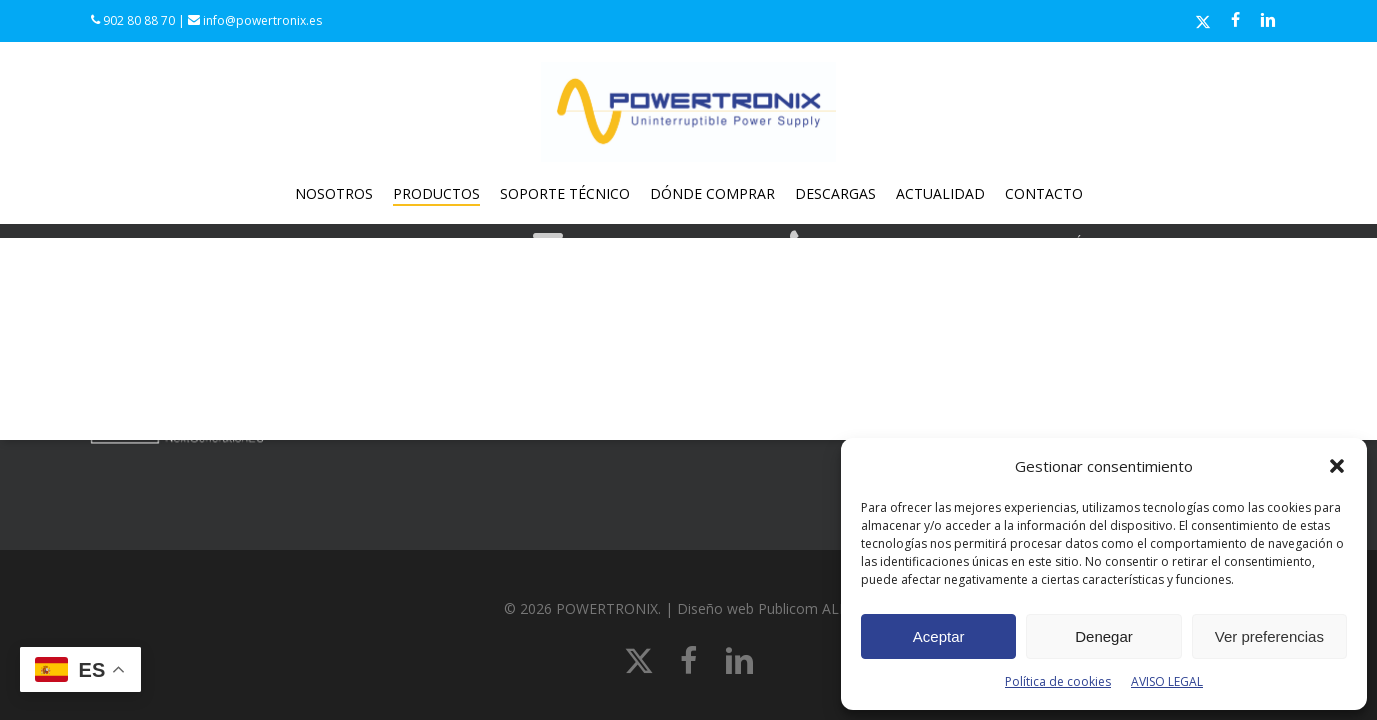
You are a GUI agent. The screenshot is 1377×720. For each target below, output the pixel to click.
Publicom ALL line (815, 608)
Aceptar (939, 636)
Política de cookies (1058, 681)
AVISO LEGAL (1167, 681)
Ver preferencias (1269, 636)
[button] (1337, 466)
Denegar (1104, 636)
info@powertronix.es (255, 20)
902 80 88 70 (133, 20)
